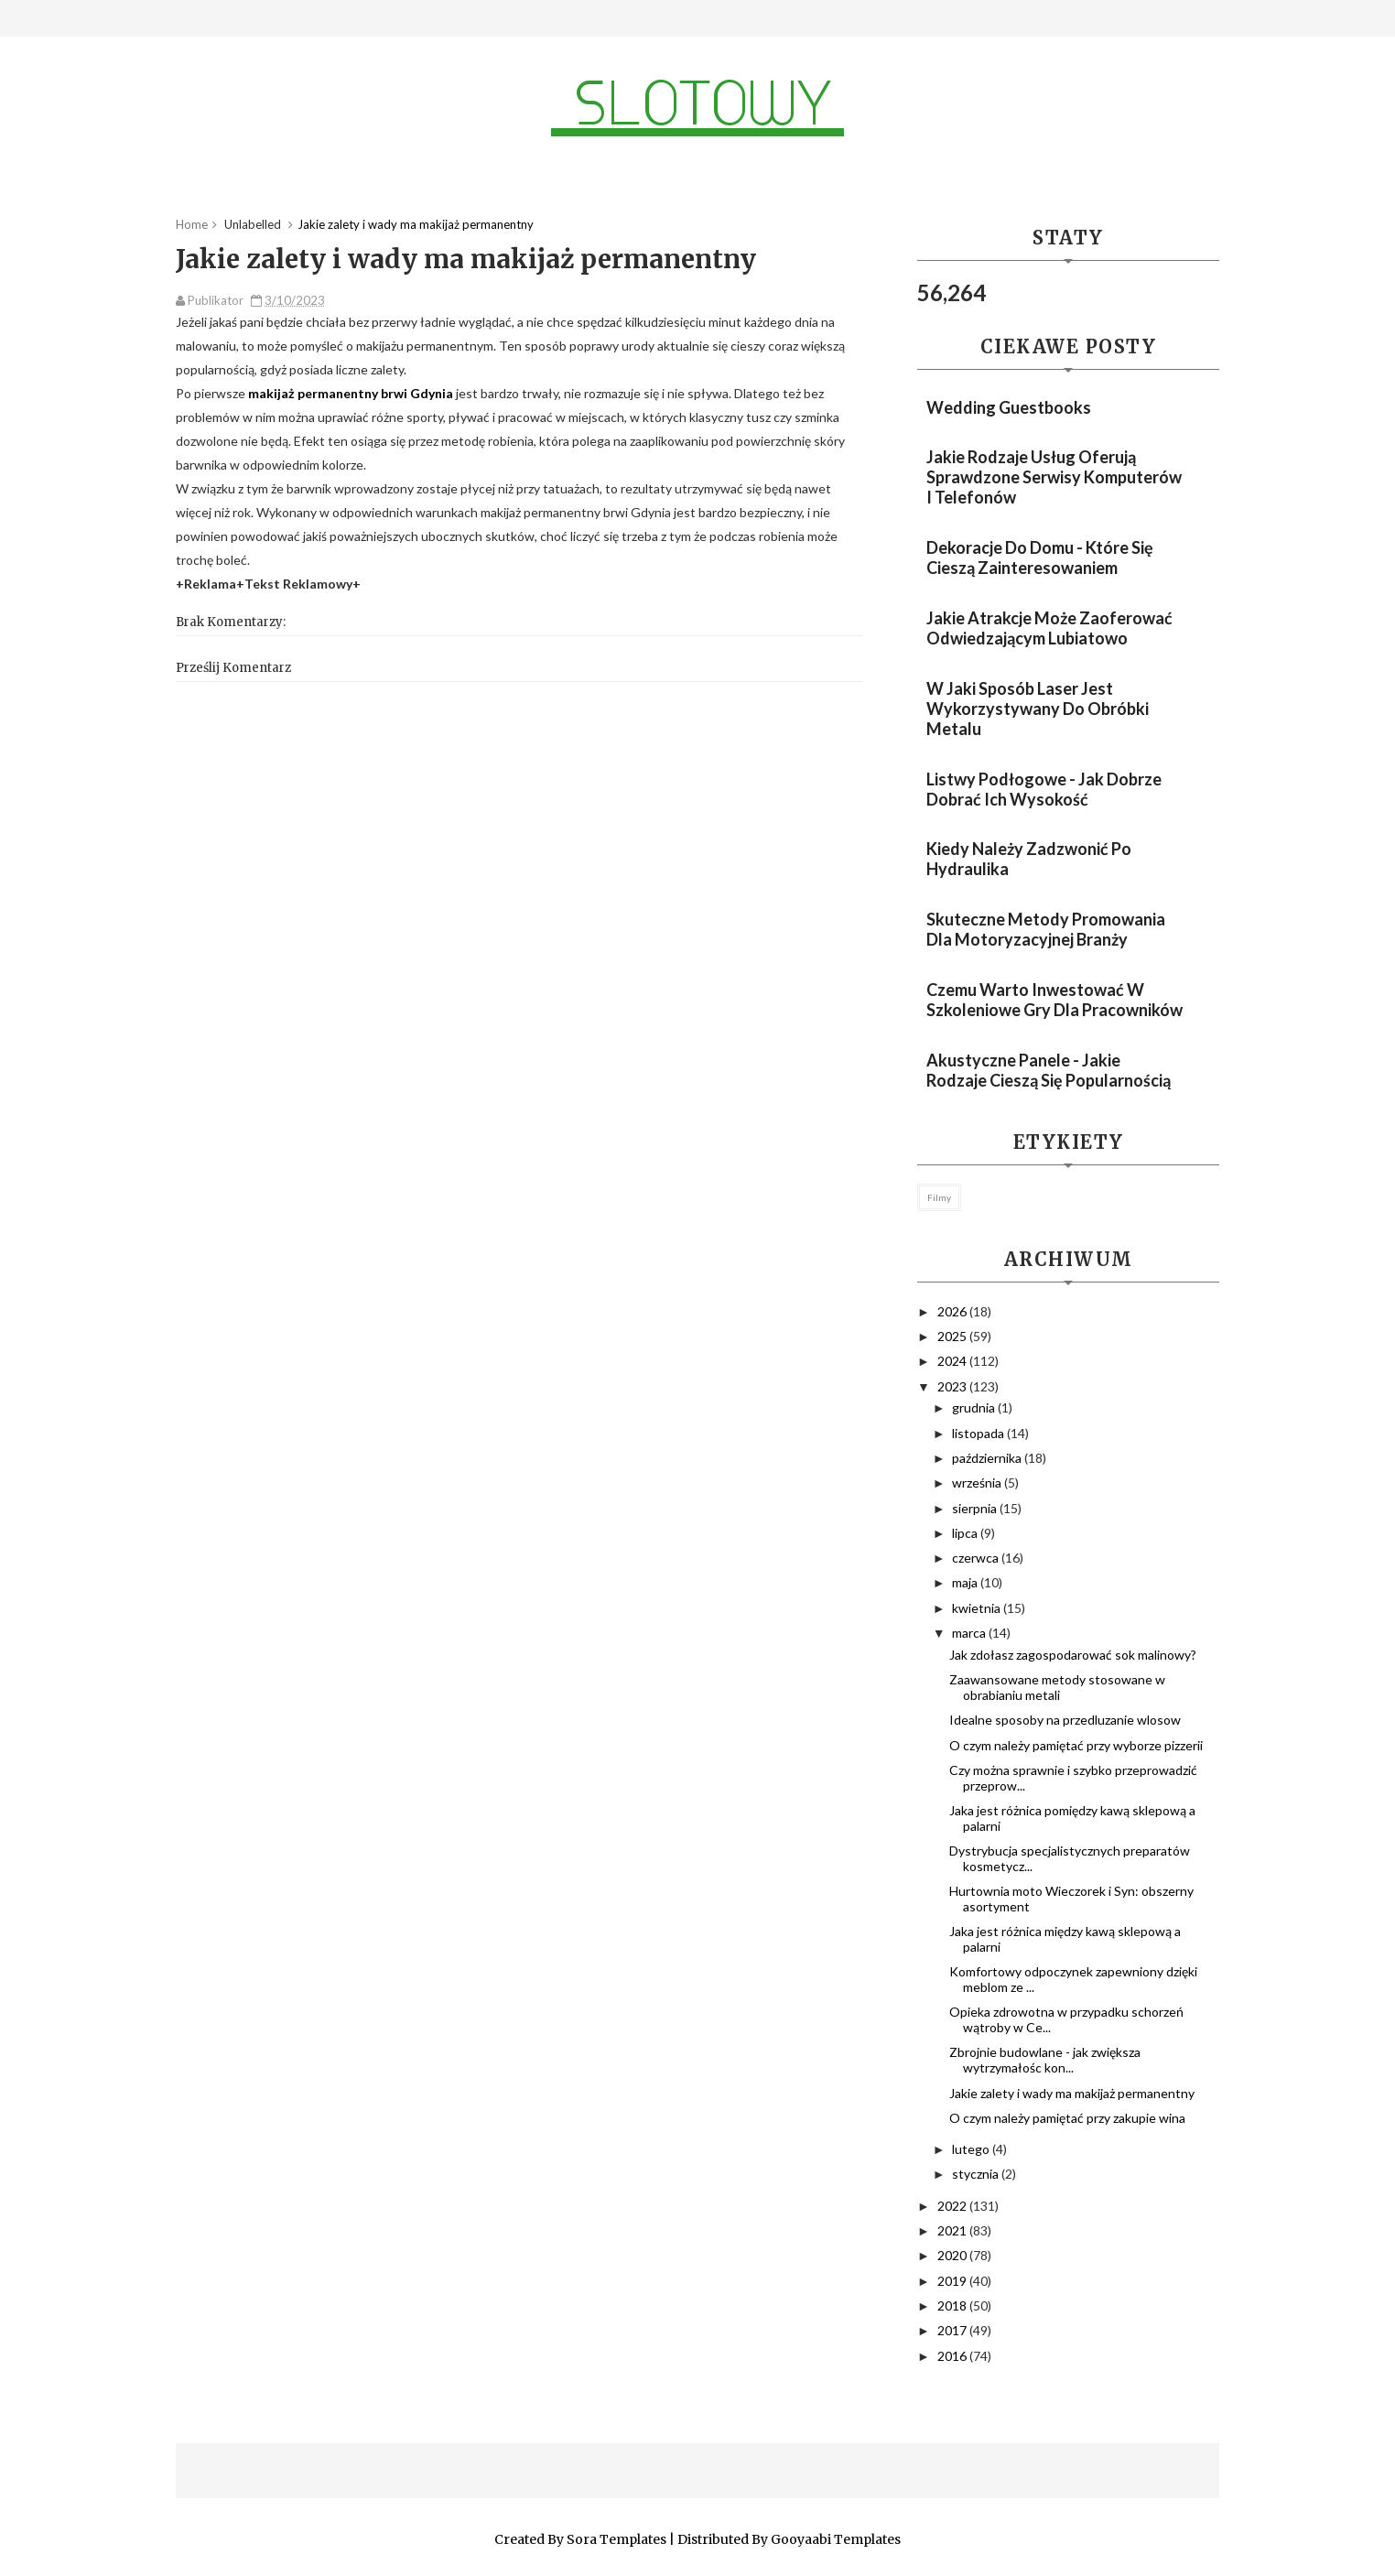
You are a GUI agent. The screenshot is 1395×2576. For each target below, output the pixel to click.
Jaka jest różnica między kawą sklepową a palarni (1065, 1938)
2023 (953, 1386)
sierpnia (976, 1508)
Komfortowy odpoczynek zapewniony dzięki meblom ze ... (1073, 1979)
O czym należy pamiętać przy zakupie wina (1067, 2118)
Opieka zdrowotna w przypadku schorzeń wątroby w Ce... (1066, 2019)
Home (192, 224)
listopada (979, 1433)
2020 (953, 2255)
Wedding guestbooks (1008, 407)
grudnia (975, 1407)
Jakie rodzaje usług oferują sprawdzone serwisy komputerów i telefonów (1054, 477)
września (978, 1482)
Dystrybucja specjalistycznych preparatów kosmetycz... (1069, 1858)
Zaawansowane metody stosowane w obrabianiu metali (1057, 1687)
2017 (953, 2330)
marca (970, 1632)
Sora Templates (616, 2539)
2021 (953, 2230)
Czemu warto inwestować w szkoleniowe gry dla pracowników (1054, 1000)
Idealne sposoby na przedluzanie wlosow (1065, 1719)
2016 (953, 2356)
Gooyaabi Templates (836, 2539)
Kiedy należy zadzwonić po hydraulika (1028, 859)
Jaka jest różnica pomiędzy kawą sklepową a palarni (1072, 1818)
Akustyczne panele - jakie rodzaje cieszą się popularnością (1048, 1070)
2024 (953, 1361)
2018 (953, 2305)
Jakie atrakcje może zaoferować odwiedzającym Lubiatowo (1049, 628)
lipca (966, 1533)
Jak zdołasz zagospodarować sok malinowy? (1072, 1654)
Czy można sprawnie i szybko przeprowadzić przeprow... (1073, 1777)
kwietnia (977, 1608)
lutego (972, 2149)
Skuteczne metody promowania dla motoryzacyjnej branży (1045, 929)
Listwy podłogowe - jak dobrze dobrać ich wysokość (1044, 789)
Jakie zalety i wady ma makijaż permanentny (1072, 2093)
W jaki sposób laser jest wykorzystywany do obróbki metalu (1037, 708)
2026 (953, 1311)
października (988, 1458)
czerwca (976, 1557)
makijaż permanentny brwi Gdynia (350, 393)
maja (966, 1582)
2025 (953, 1336)
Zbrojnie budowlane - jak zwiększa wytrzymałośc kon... (1045, 2059)
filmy (939, 1197)
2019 (953, 2281)
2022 (953, 2205)
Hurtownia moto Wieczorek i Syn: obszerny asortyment (1071, 1898)
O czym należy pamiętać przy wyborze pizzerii (1076, 1745)
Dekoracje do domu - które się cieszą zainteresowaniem (1039, 557)
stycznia (976, 2173)
